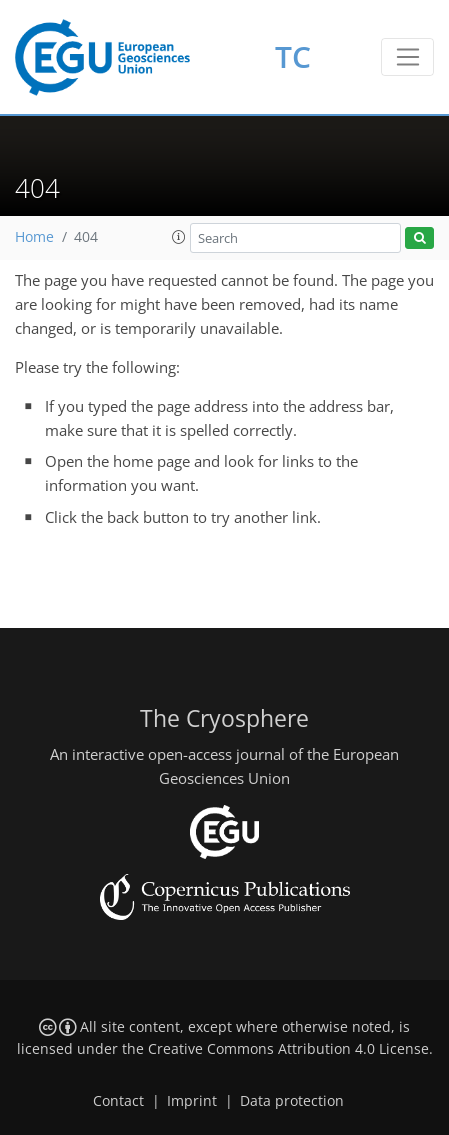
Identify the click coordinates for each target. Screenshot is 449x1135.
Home (34, 237)
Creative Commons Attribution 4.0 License (288, 1049)
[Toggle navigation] (407, 57)
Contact (118, 1101)
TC (293, 56)
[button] (179, 237)
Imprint (192, 1101)
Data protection (292, 1101)
